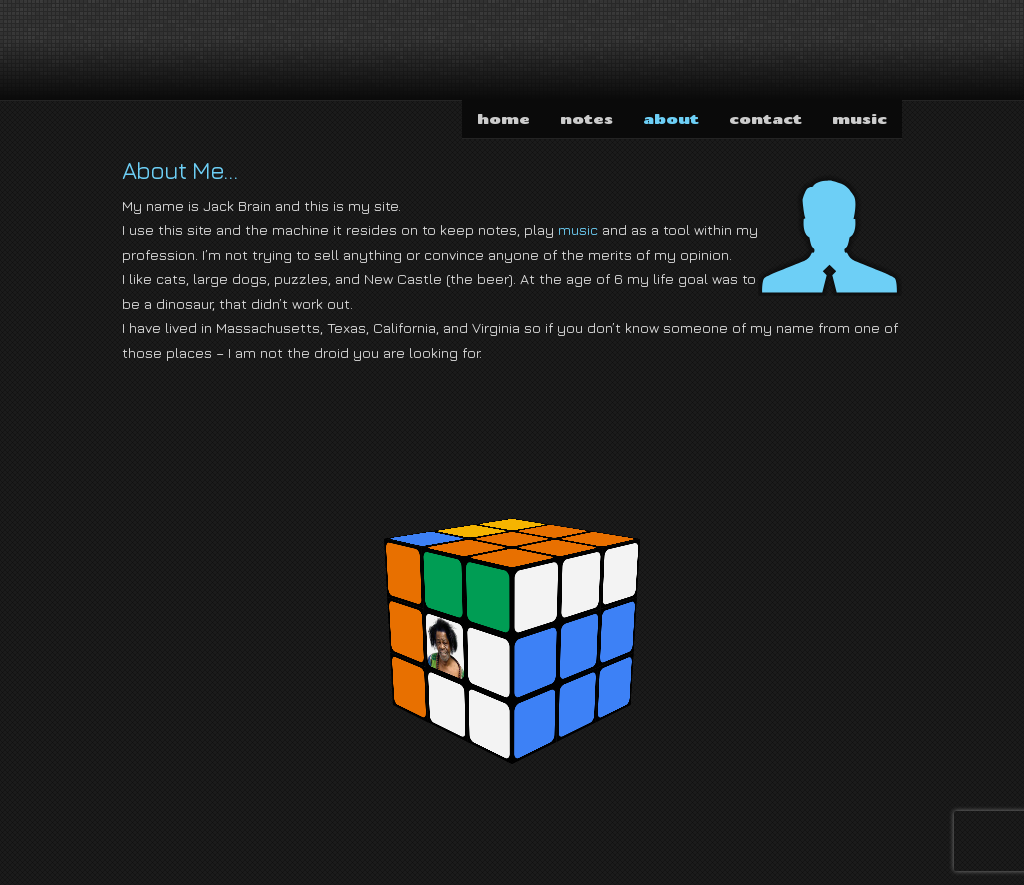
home (503, 118)
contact (765, 118)
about (671, 118)
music (859, 118)
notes (586, 118)
